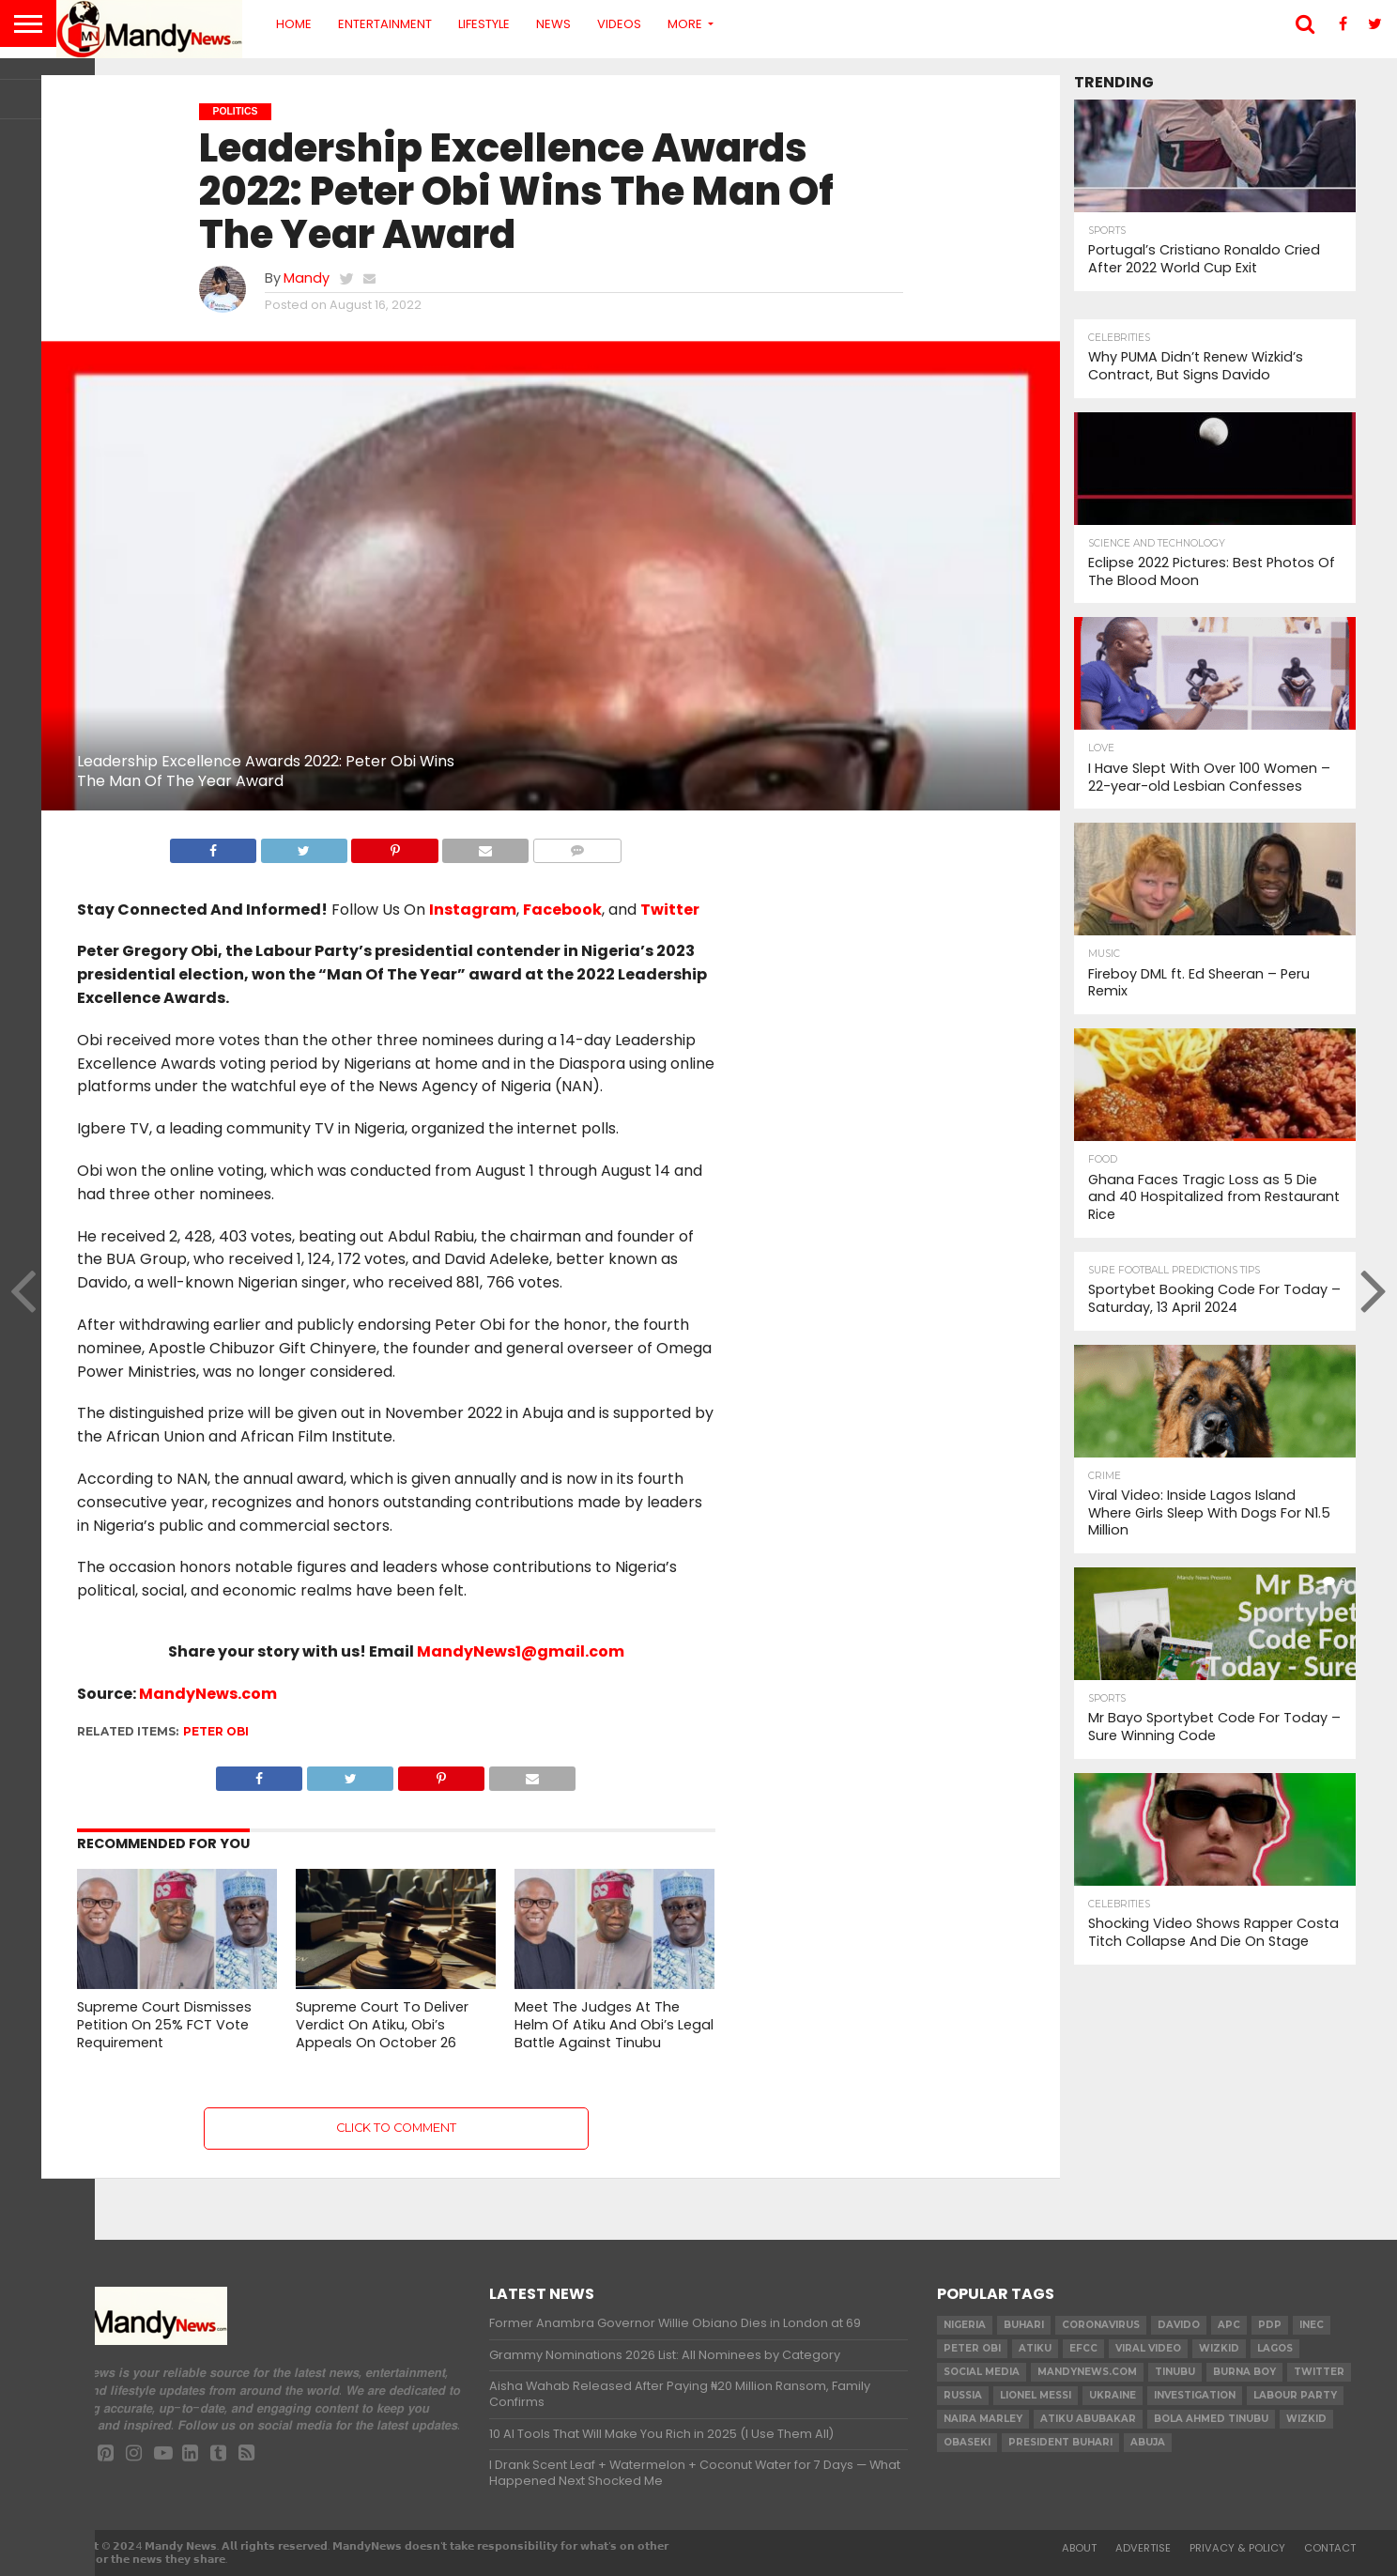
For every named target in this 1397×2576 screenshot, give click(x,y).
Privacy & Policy (1237, 2547)
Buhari (1024, 2325)
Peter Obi (216, 1731)
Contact (1330, 2547)
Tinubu (1175, 2372)
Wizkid (1306, 2419)
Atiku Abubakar (1088, 2419)
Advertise (1143, 2547)
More (685, 24)
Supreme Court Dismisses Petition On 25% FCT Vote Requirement (164, 2024)
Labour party (1295, 2395)
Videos (619, 24)
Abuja (1147, 2442)
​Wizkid (1219, 2348)
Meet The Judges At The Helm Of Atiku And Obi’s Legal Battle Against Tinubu (614, 2024)
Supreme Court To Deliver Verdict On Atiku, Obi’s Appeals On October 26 (382, 2024)
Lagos (1275, 2348)
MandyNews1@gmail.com (520, 1651)
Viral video (1148, 2348)
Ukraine (1112, 2395)
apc (1229, 2325)
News (553, 24)
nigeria (965, 2325)
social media (982, 2372)
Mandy (307, 278)
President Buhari (1060, 2442)
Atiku (1035, 2348)
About (1079, 2547)
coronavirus (1101, 2325)
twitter (1319, 2372)
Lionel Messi (1035, 2395)
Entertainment (385, 24)
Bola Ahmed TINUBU (1211, 2419)
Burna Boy (1244, 2372)
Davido (1179, 2325)
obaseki (967, 2442)
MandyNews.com (208, 1693)
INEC (1311, 2325)
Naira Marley (983, 2419)
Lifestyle (484, 24)
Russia (963, 2395)
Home (294, 24)
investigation (1195, 2395)
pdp (1270, 2325)
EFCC (1083, 2348)
